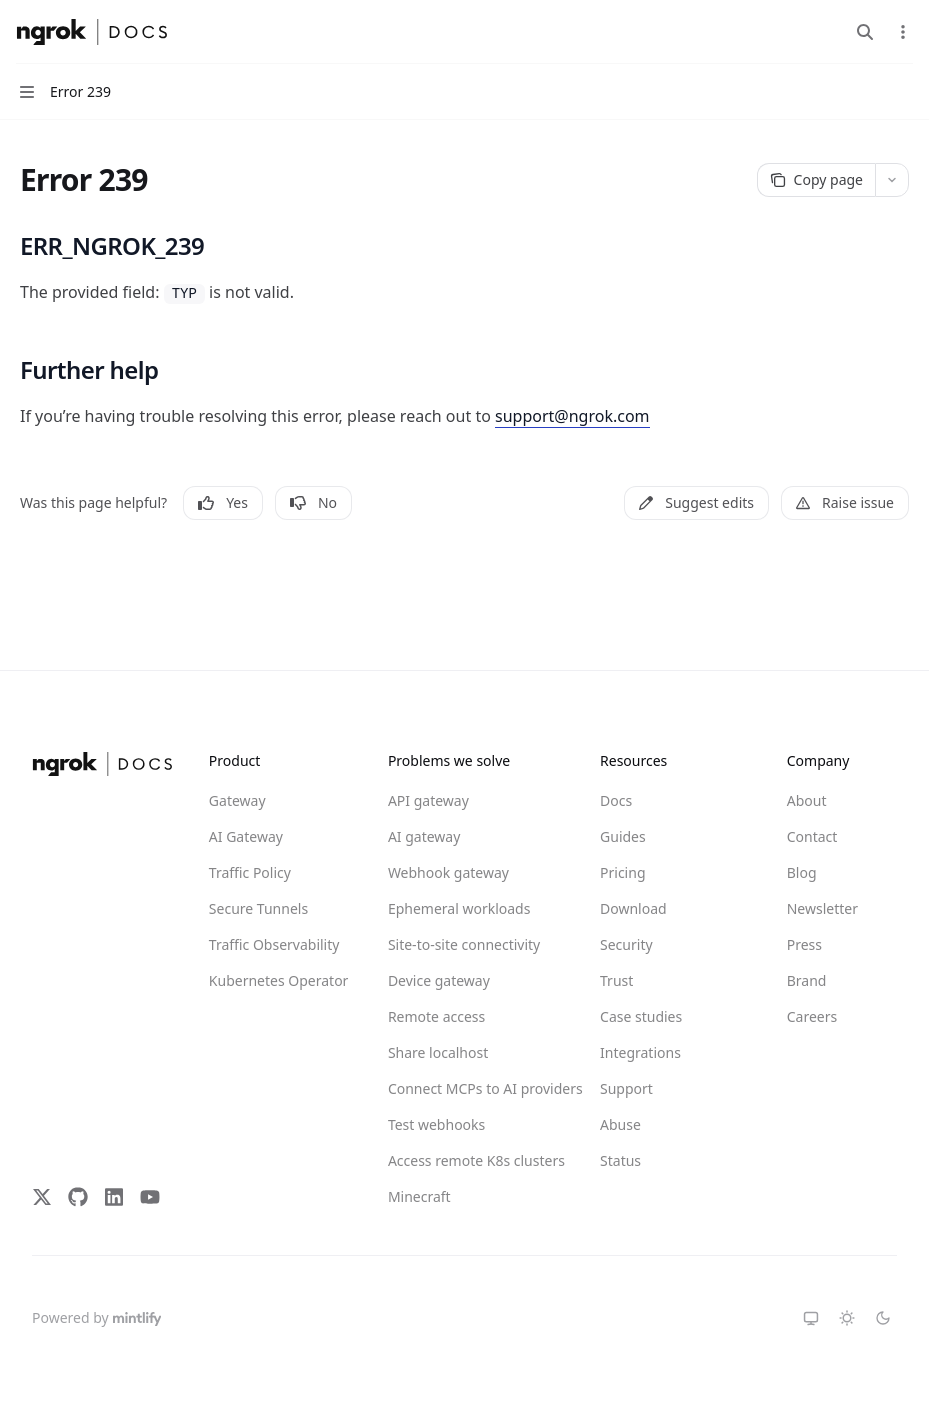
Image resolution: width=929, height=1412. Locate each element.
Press (804, 944)
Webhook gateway (448, 872)
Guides (623, 836)
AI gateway (424, 836)
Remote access (436, 1016)
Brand (807, 980)
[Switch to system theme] (811, 1318)
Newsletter (822, 908)
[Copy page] (816, 180)
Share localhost (438, 1052)
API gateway (428, 800)
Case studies (641, 1016)
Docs (616, 800)
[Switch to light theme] (847, 1318)
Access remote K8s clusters (460, 1160)
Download (633, 908)
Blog (802, 872)
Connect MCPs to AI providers (460, 1088)
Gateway (237, 800)
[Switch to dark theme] (883, 1318)
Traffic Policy (250, 872)
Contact (812, 836)
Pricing (622, 872)
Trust (616, 980)
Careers (812, 1016)
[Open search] (865, 32)
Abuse (620, 1124)
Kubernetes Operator (279, 980)
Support (626, 1088)
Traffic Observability (274, 944)
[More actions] (903, 32)
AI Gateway (246, 836)
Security (626, 944)
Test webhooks (436, 1124)
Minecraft (419, 1196)
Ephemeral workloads (459, 908)
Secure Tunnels (258, 908)
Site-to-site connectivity (460, 944)
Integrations (640, 1052)
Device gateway (439, 980)
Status (620, 1160)
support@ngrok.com (572, 416)
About (807, 800)
